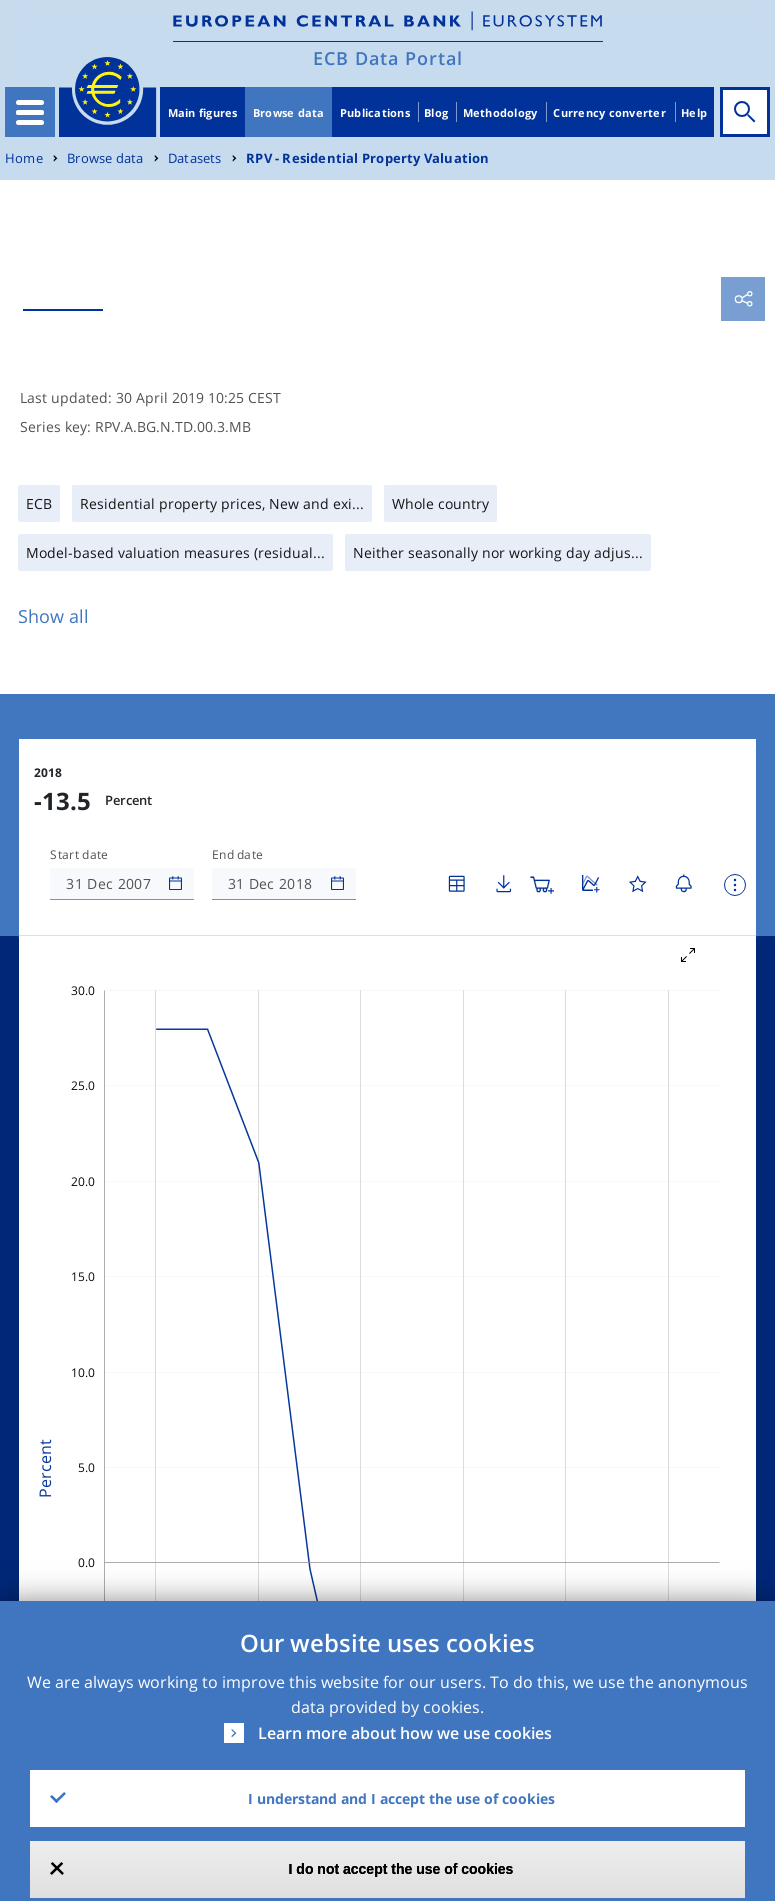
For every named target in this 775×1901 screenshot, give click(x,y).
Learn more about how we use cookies (405, 1733)
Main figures (203, 112)
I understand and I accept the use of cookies (401, 1798)
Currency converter (609, 112)
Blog (436, 112)
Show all (53, 616)
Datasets (195, 158)
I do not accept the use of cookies (401, 1869)
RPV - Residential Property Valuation (368, 158)
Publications (375, 112)
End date (238, 855)
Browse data (289, 112)
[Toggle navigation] (30, 112)
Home (24, 158)
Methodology (500, 112)
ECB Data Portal (388, 58)
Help (694, 112)
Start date (79, 855)
